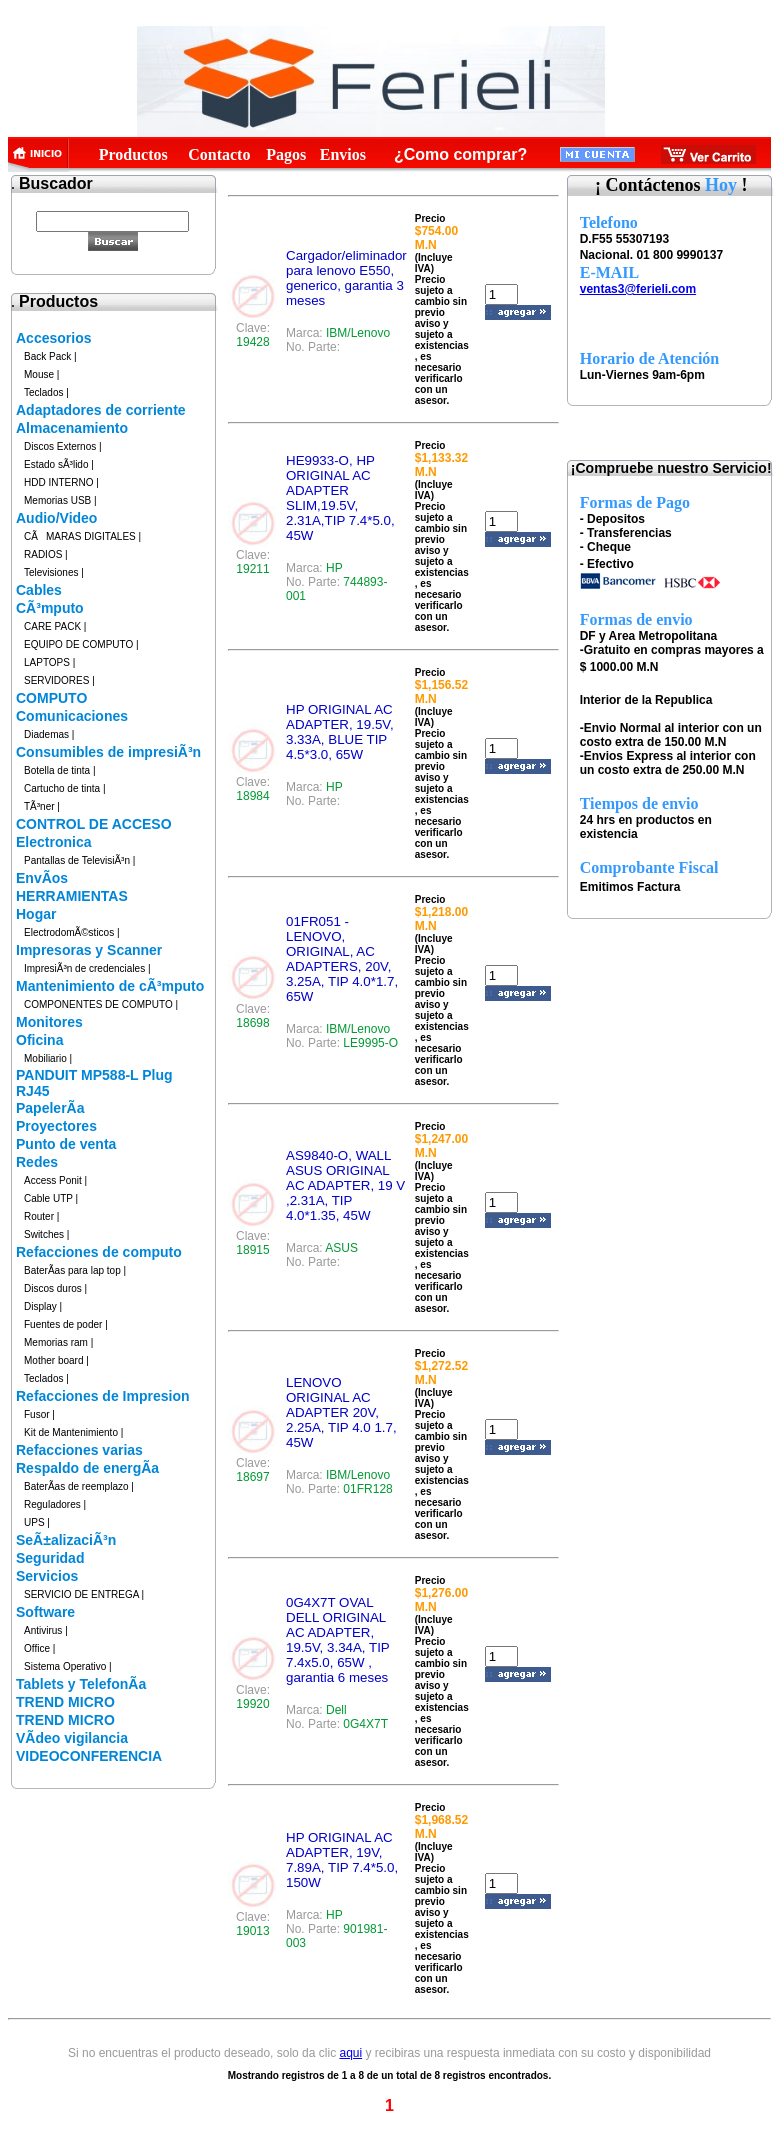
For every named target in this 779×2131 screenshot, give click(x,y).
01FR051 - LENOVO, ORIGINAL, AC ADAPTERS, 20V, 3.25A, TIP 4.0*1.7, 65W (342, 959)
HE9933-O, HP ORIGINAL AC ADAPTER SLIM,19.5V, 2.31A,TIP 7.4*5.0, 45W (340, 498)
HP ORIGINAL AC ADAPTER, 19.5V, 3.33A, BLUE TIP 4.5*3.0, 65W (340, 732)
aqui (350, 2053)
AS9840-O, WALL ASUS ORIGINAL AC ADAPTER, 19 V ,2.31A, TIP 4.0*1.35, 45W (345, 1185)
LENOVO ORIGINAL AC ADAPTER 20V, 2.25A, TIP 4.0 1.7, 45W (341, 1412)
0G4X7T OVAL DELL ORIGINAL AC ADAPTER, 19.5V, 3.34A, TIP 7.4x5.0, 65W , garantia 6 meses (338, 1640)
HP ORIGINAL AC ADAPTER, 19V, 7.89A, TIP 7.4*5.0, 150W (342, 1860)
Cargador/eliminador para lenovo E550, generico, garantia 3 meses (346, 278)
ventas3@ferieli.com (638, 289)
